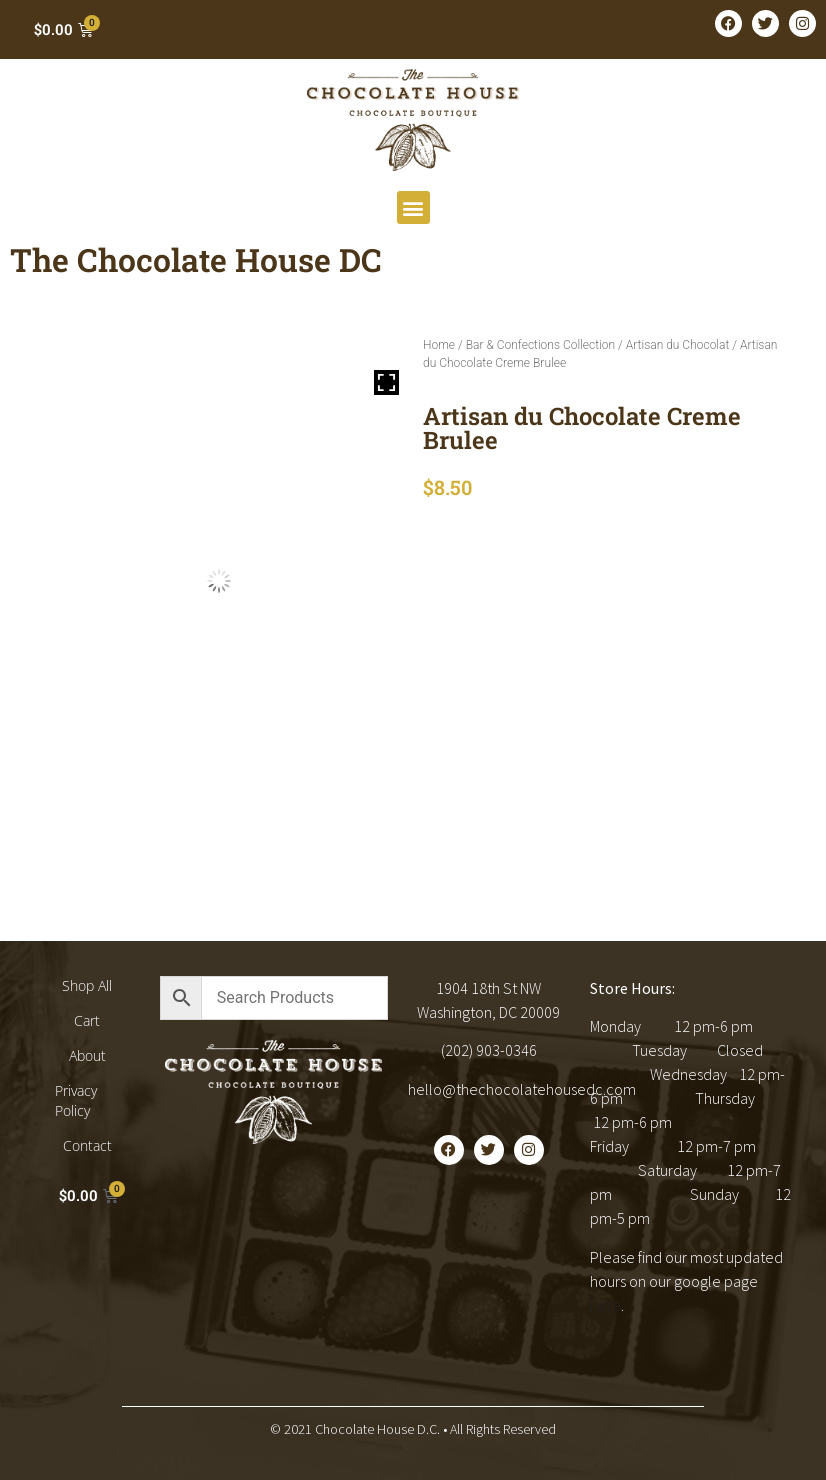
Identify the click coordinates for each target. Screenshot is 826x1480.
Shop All (87, 985)
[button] (413, 207)
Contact (87, 1145)
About (87, 1055)
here (605, 1305)
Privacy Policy (76, 1100)
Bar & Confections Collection (540, 345)
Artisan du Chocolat (678, 345)
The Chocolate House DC (196, 259)
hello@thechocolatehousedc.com (522, 1089)
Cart (87, 1020)
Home (439, 345)
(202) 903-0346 (489, 1050)
